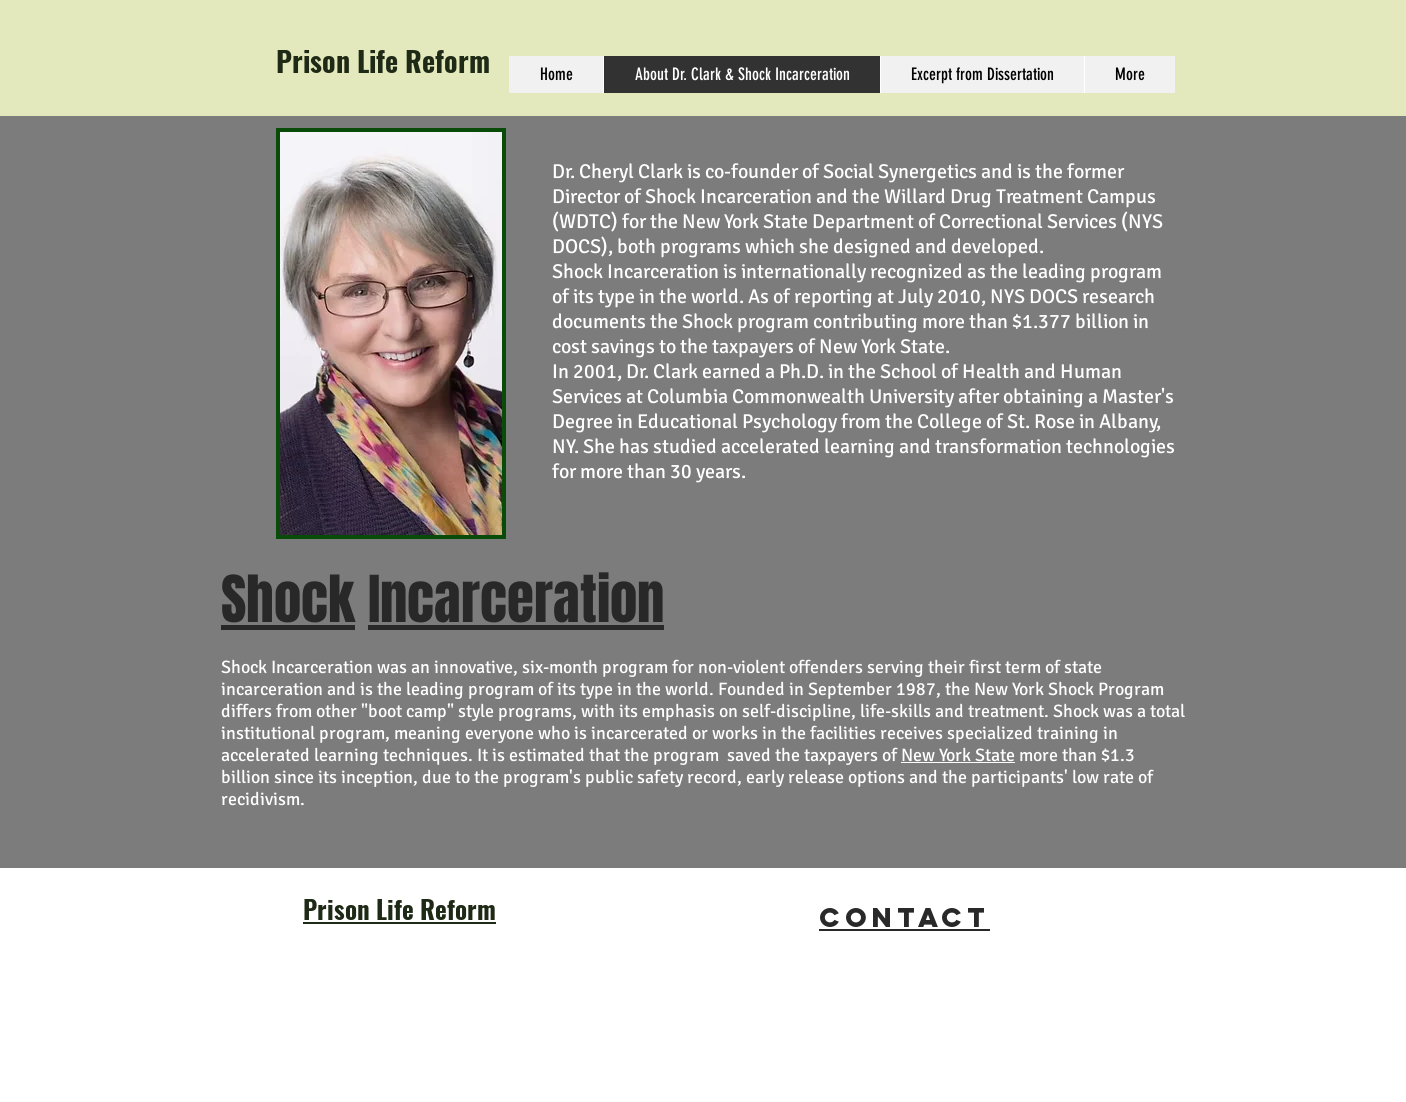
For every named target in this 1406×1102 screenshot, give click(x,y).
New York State (958, 755)
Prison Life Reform (383, 60)
